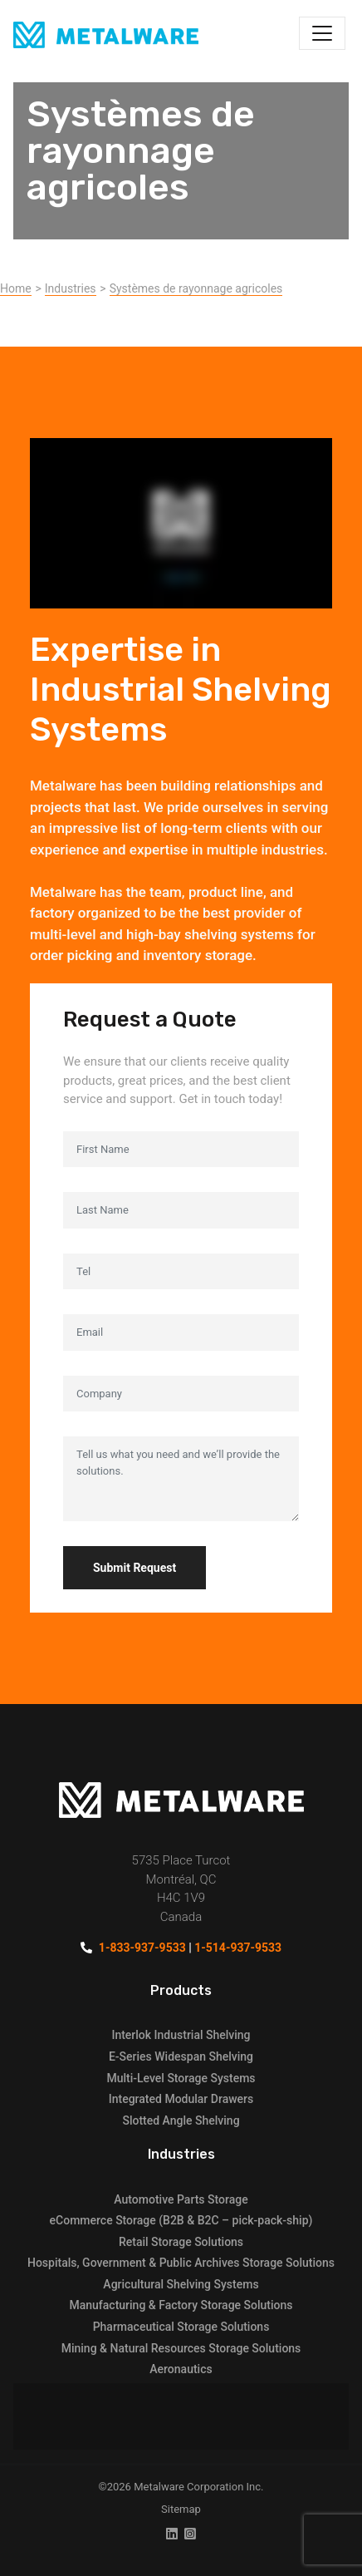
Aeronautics (180, 2369)
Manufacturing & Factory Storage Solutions (180, 2305)
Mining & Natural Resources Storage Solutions (181, 2348)
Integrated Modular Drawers (181, 2099)
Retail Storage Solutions (181, 2241)
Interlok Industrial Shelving (180, 2035)
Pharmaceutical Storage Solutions (181, 2326)
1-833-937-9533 (142, 1947)
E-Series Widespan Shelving (181, 2056)
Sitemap (181, 2509)
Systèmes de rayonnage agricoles (196, 288)
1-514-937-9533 (237, 1947)
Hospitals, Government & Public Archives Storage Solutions (181, 2262)
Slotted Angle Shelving (180, 2120)
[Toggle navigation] (322, 33)
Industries (70, 288)
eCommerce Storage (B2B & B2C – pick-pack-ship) (181, 2220)
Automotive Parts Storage (180, 2199)
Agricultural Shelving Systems (180, 2284)
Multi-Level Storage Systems (180, 2078)
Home (16, 288)
